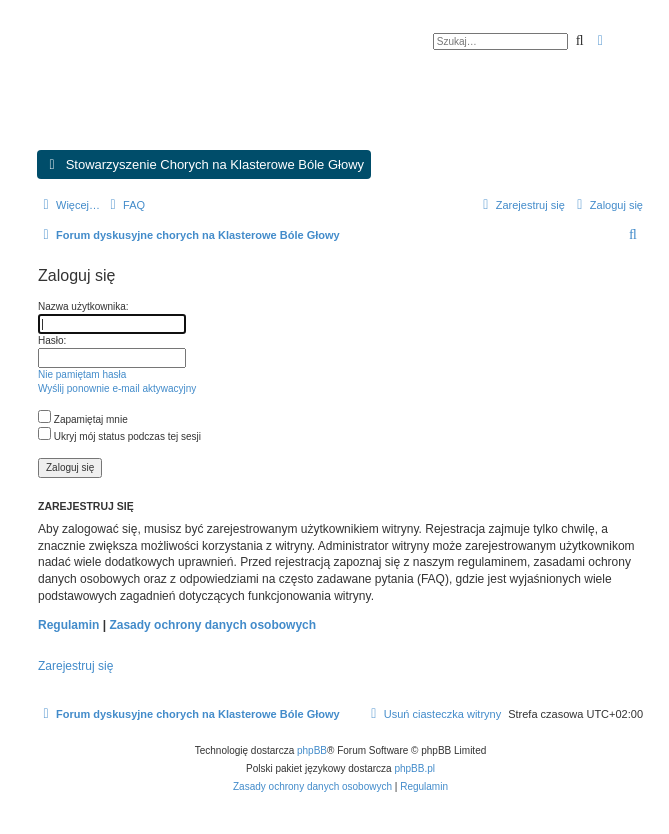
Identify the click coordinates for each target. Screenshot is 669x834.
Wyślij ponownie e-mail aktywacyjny (117, 388)
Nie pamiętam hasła (82, 374)
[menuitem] (125, 205)
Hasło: (52, 340)
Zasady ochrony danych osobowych (212, 625)
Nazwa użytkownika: (83, 306)
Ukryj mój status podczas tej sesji (119, 436)
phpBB (312, 750)
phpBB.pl (414, 768)
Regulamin (68, 625)
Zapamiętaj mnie (83, 419)
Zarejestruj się (75, 666)
